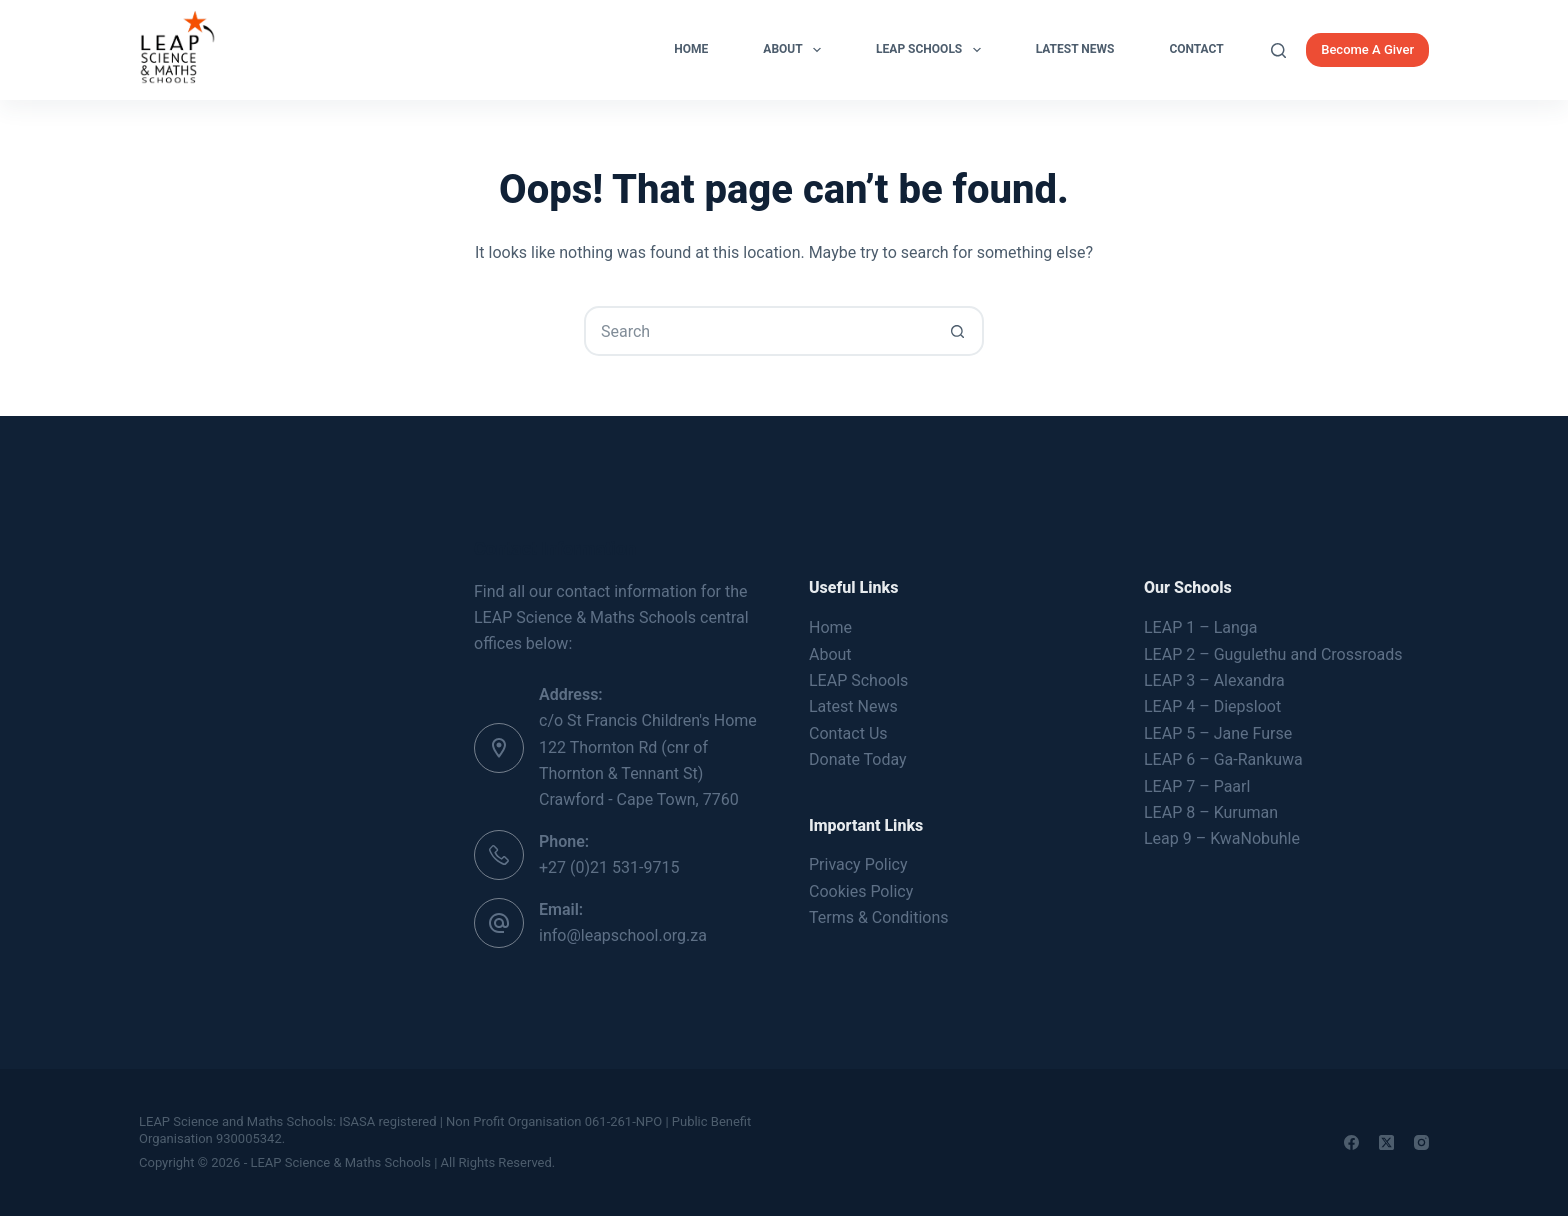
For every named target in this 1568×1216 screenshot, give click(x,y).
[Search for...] (759, 331)
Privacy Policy (858, 864)
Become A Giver (1367, 49)
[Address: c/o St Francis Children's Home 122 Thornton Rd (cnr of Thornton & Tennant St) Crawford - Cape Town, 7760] (499, 748)
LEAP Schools (932, 50)
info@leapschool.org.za (623, 935)
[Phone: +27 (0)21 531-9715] (499, 855)
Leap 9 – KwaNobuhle (1222, 838)
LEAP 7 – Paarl (1197, 786)
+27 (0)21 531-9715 (609, 867)
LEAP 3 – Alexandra (1214, 680)
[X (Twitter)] (1386, 1142)
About (796, 50)
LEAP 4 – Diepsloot (1212, 706)
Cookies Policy (861, 891)
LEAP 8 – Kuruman (1211, 812)
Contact (1196, 49)
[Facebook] (1351, 1142)
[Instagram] (1421, 1142)
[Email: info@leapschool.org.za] (499, 923)
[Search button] (957, 331)
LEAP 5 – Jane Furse (1218, 733)
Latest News (1075, 49)
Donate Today (858, 759)
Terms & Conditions (879, 917)
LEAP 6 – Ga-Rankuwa (1223, 759)
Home (691, 49)
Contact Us (848, 733)
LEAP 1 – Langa (1200, 627)
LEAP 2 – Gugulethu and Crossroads (1273, 654)
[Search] (1278, 50)
